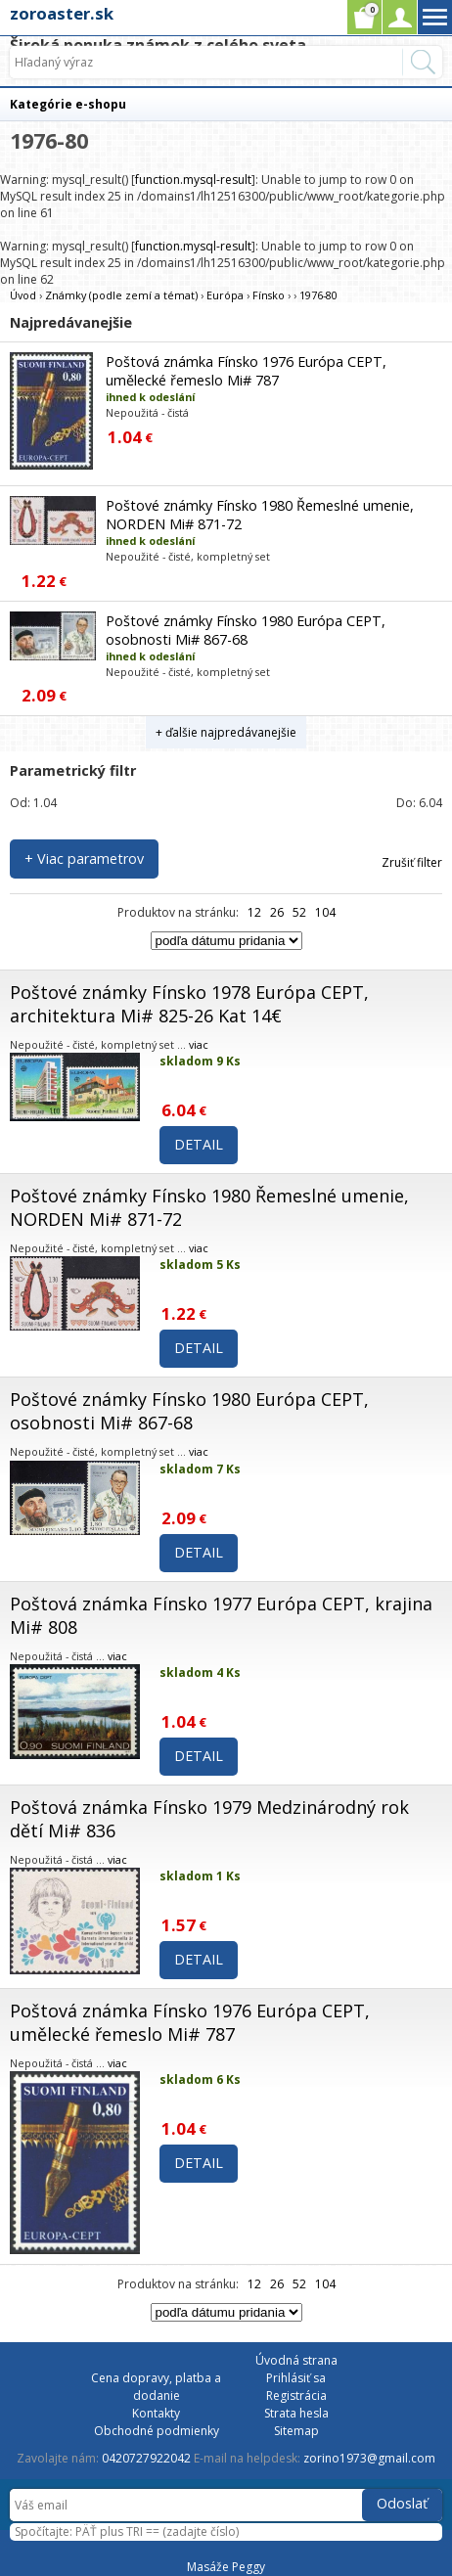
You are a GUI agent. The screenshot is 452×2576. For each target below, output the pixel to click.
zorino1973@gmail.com (369, 2458)
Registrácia (296, 2395)
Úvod (23, 295)
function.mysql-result (193, 179)
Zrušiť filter (412, 862)
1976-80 (318, 295)
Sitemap (296, 2430)
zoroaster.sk (61, 13)
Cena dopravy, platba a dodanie (156, 2387)
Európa (225, 295)
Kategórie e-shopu (68, 104)
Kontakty (156, 2413)
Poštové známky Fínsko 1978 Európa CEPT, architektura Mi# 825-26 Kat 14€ (189, 1003)
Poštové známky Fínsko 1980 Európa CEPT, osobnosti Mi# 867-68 (245, 630)
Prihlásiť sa (296, 2378)
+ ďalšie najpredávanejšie (226, 732)
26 (277, 912)
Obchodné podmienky (156, 2430)
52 (299, 912)
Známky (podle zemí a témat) (121, 295)
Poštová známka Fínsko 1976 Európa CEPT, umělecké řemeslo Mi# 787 (246, 370)
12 (254, 912)
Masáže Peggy (226, 2566)
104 (325, 912)
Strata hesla (296, 2413)
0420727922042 (146, 2458)
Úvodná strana (296, 2360)
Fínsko (268, 295)
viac (198, 1044)
